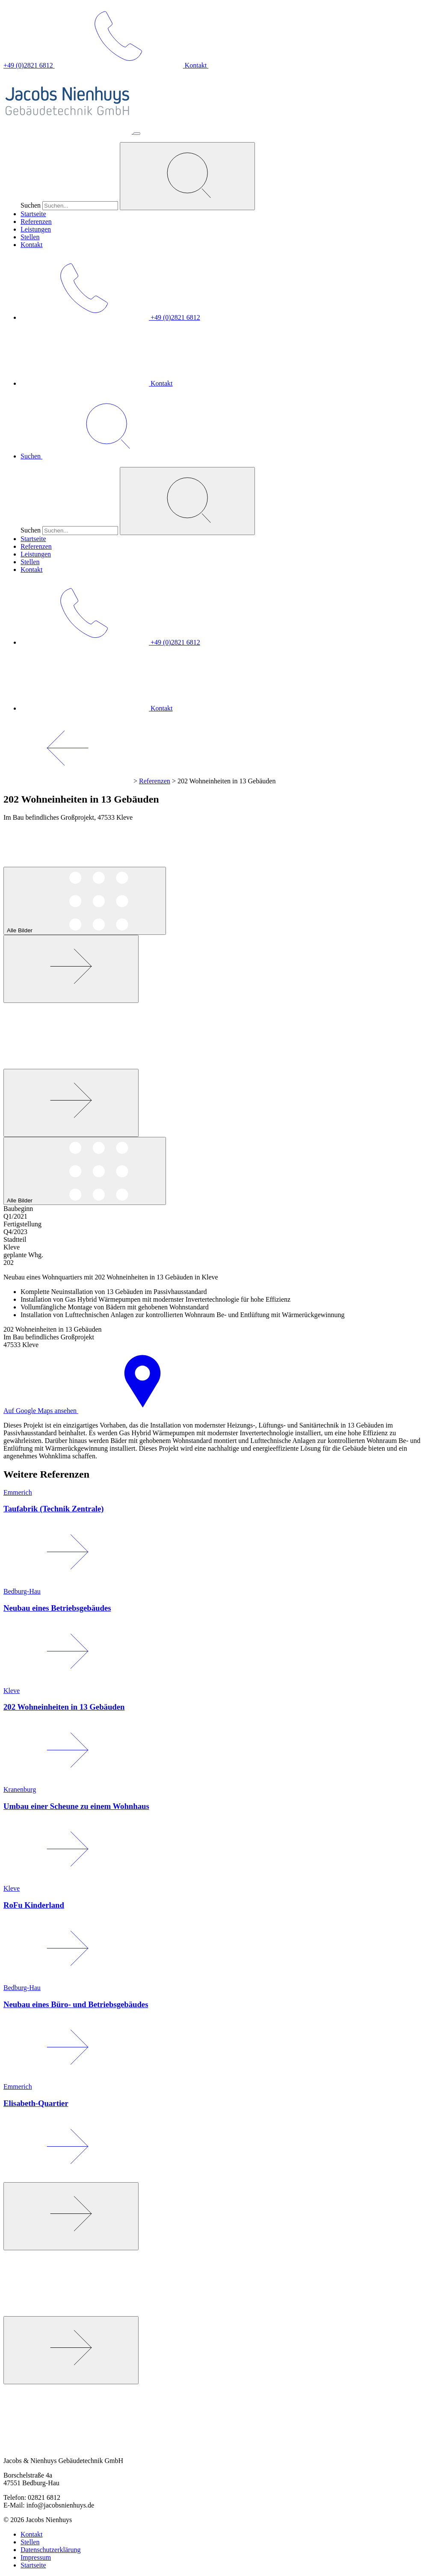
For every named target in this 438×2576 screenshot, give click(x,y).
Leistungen (36, 229)
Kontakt (32, 244)
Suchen (31, 205)
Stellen (30, 237)
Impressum (36, 2557)
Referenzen (36, 221)
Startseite (33, 213)
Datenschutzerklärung (50, 2549)
